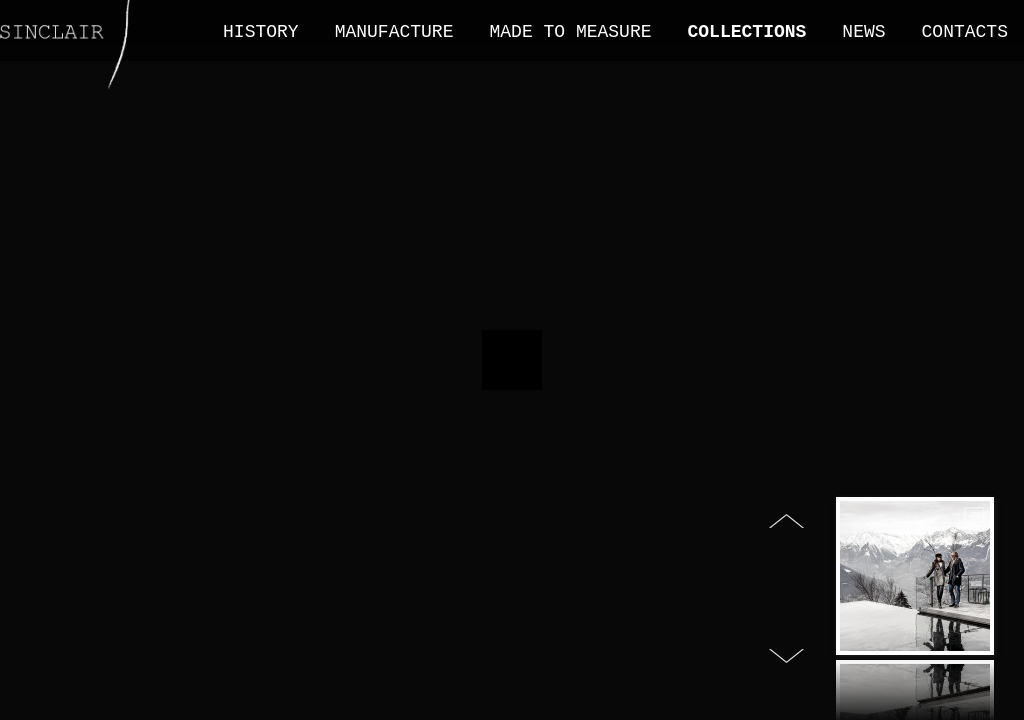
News (863, 32)
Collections (747, 32)
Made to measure (570, 32)
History (261, 32)
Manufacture (394, 32)
